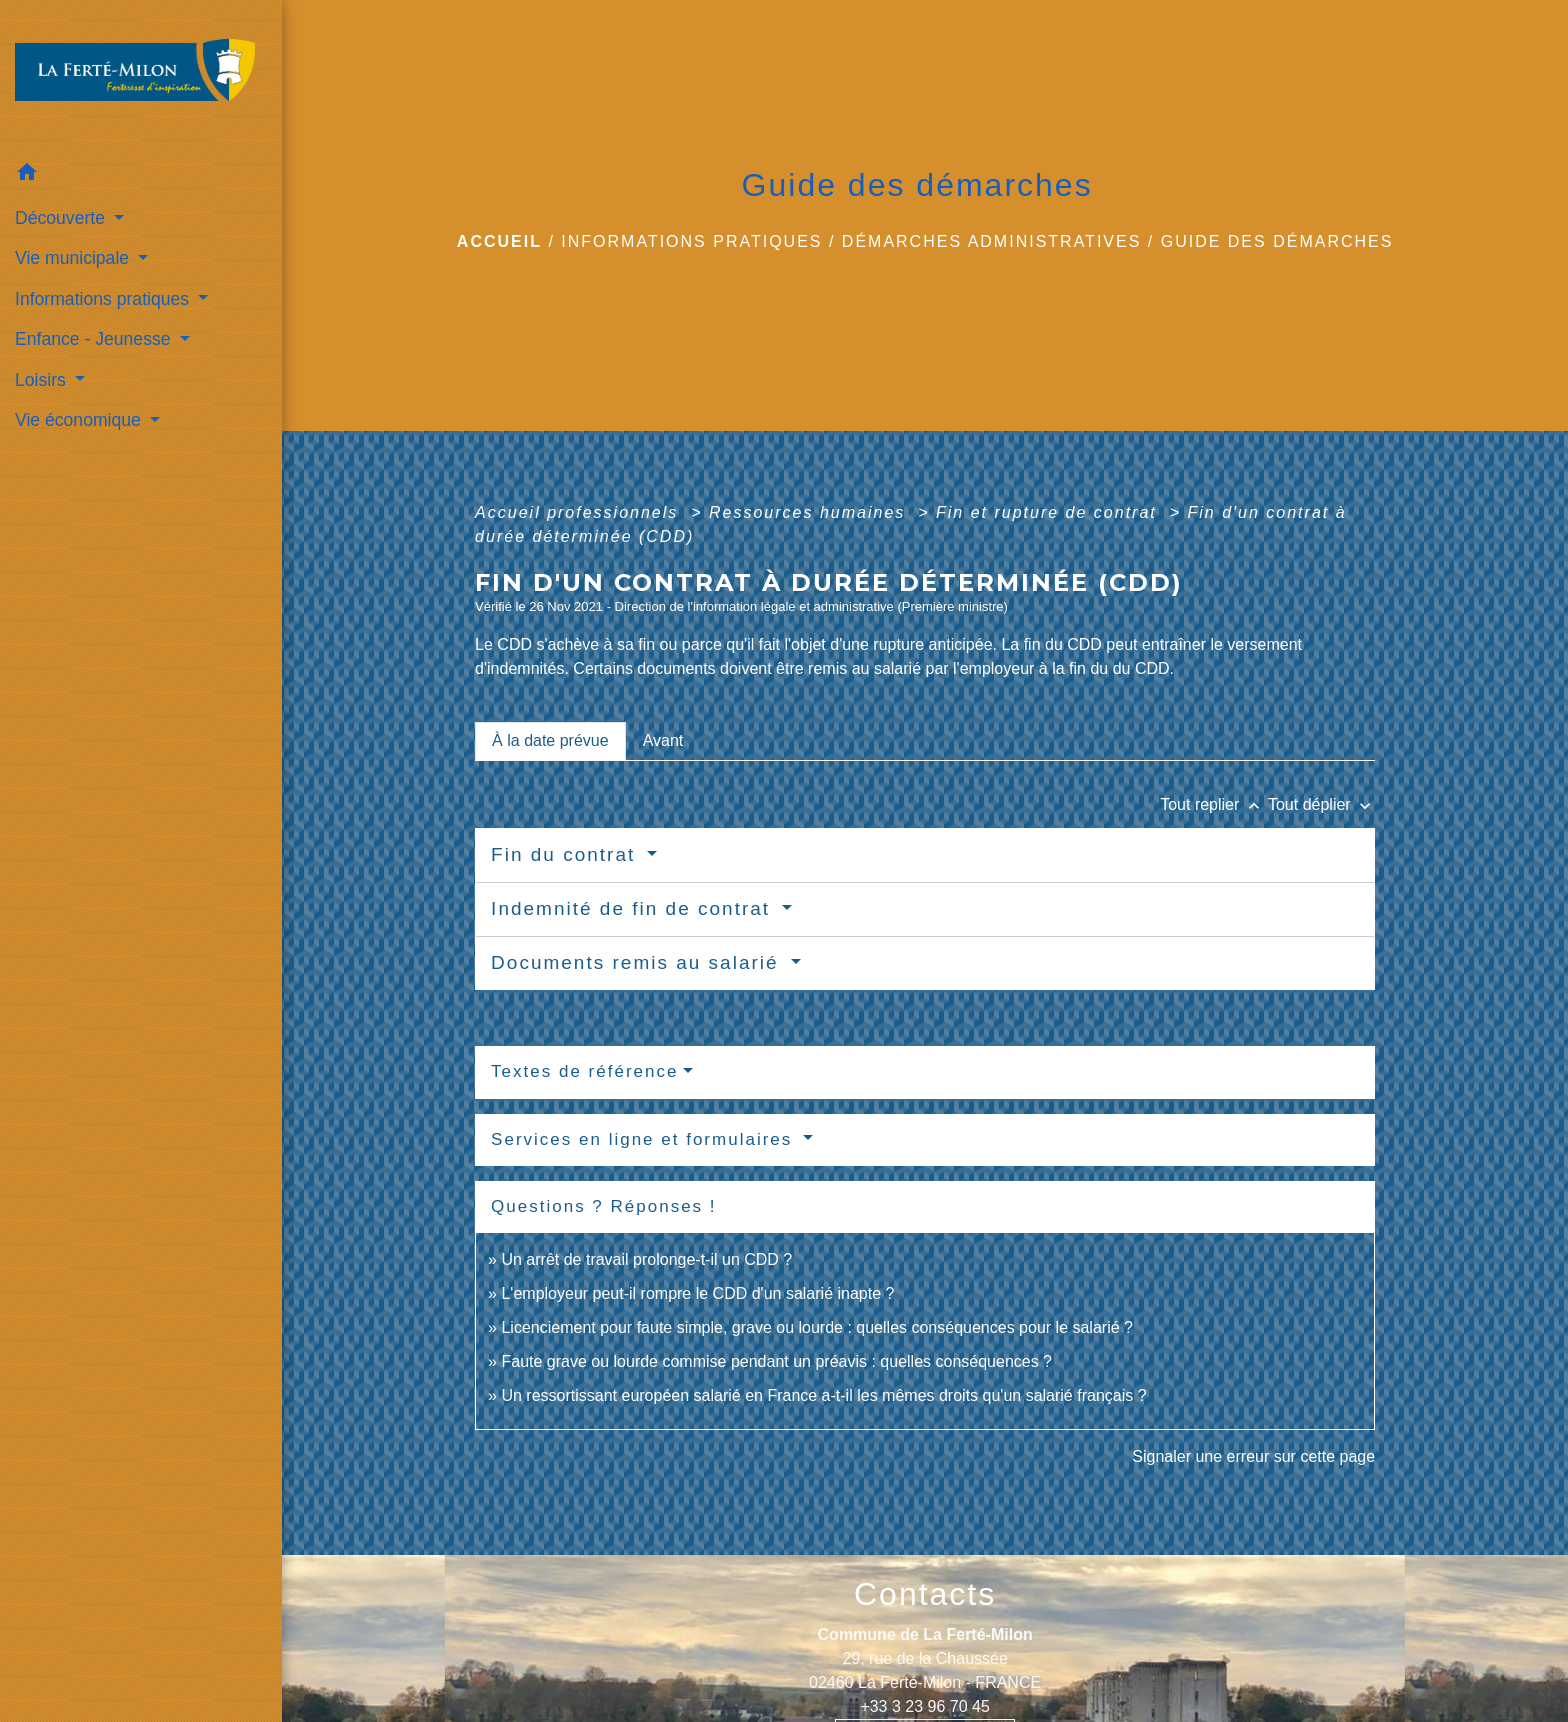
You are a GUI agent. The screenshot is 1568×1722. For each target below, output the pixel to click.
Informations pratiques (691, 241)
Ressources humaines (810, 512)
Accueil (499, 241)
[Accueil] (141, 76)
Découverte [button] (62, 218)
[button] (141, 175)
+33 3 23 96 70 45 (924, 1706)
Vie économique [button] (80, 420)
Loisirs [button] (43, 380)
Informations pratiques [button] (104, 299)
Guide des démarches (1277, 241)
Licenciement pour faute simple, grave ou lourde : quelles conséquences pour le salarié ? (817, 1327)
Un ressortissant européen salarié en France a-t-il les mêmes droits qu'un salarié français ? (823, 1395)
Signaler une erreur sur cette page (1253, 1456)
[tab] (550, 741)
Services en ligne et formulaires (645, 1139)
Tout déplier (1321, 804)
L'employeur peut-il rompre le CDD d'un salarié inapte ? (697, 1293)
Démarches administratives (992, 241)
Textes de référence (584, 1071)
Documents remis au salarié (638, 962)
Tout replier (1214, 804)
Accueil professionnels (580, 512)
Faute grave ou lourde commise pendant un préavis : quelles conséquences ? (776, 1361)
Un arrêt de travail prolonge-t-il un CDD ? (646, 1259)
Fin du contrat (566, 854)
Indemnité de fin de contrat (634, 908)
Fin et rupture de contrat (1049, 512)
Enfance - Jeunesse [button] (95, 339)
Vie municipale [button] (74, 258)
